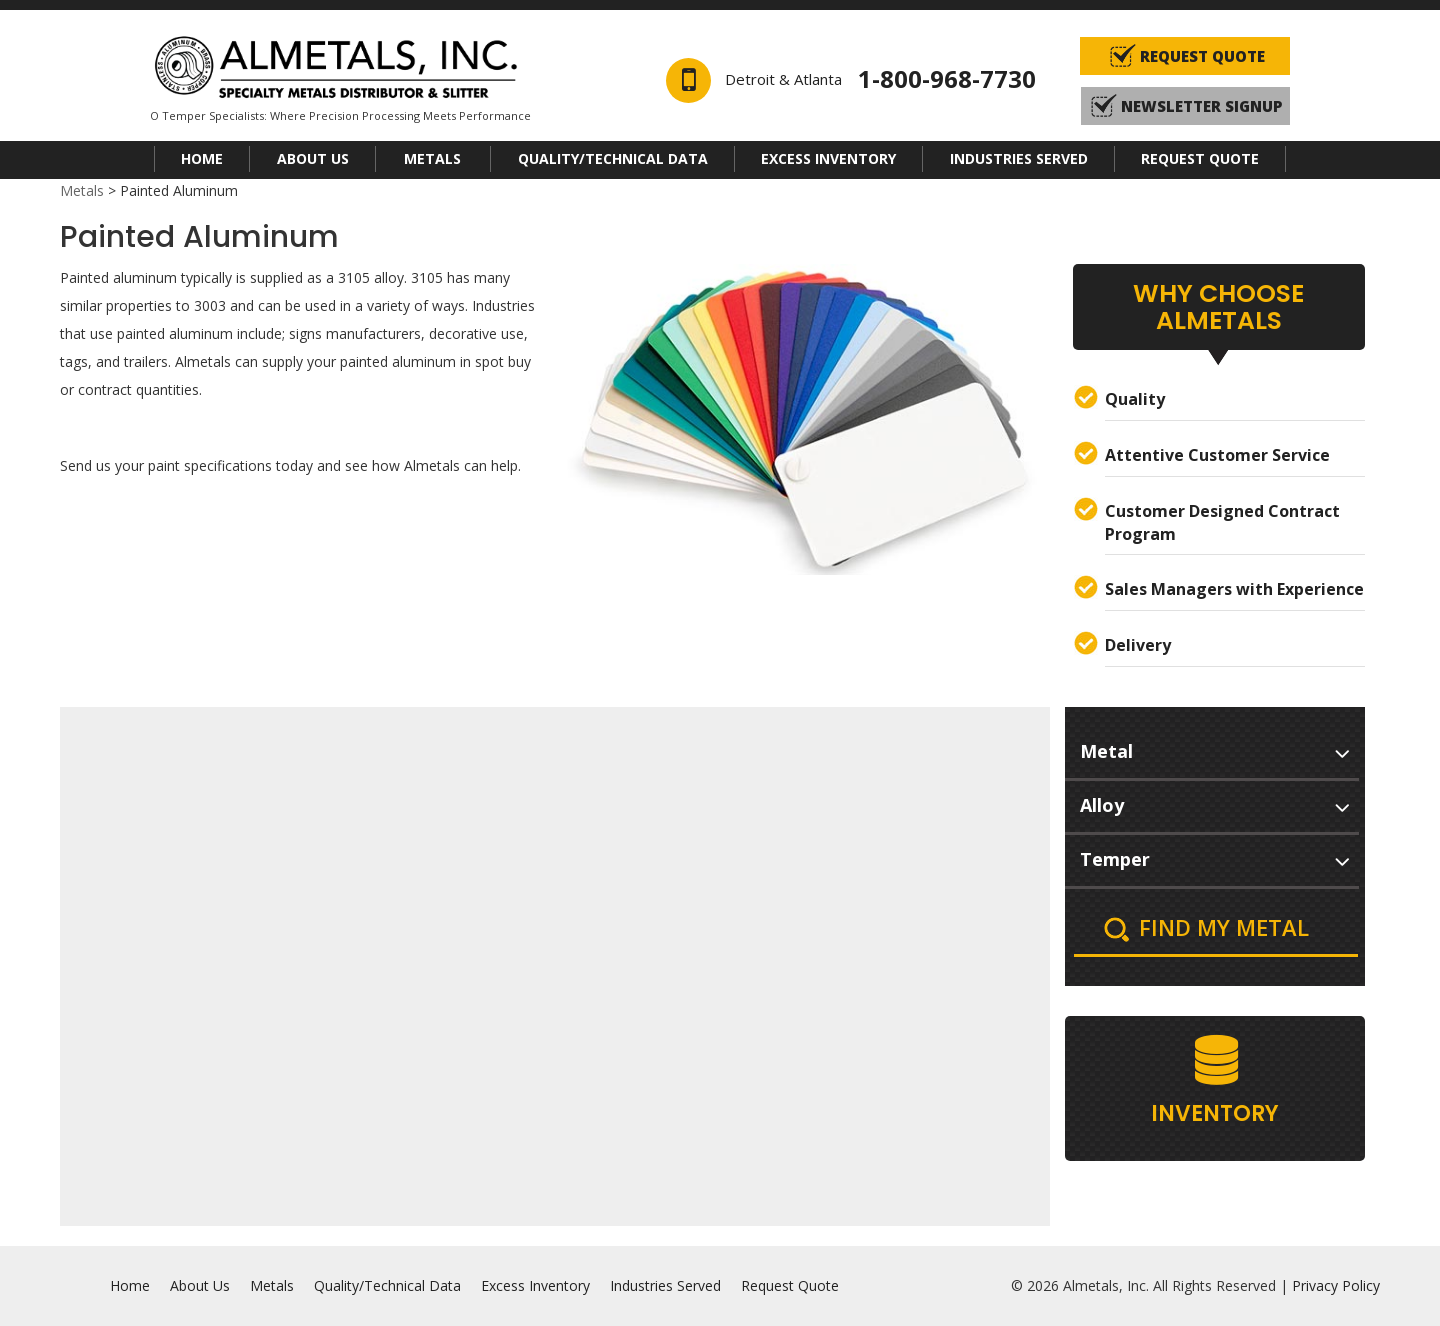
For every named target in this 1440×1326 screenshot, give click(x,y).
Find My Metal (1224, 927)
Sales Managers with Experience (1234, 589)
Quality (1135, 399)
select (1342, 750)
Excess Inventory (828, 158)
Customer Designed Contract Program (1222, 522)
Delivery (1138, 645)
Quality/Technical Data (613, 158)
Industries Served (1019, 158)
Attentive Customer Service (1217, 455)
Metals (432, 158)
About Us (313, 158)
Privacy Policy (1336, 1285)
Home (202, 158)
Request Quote (1200, 158)
